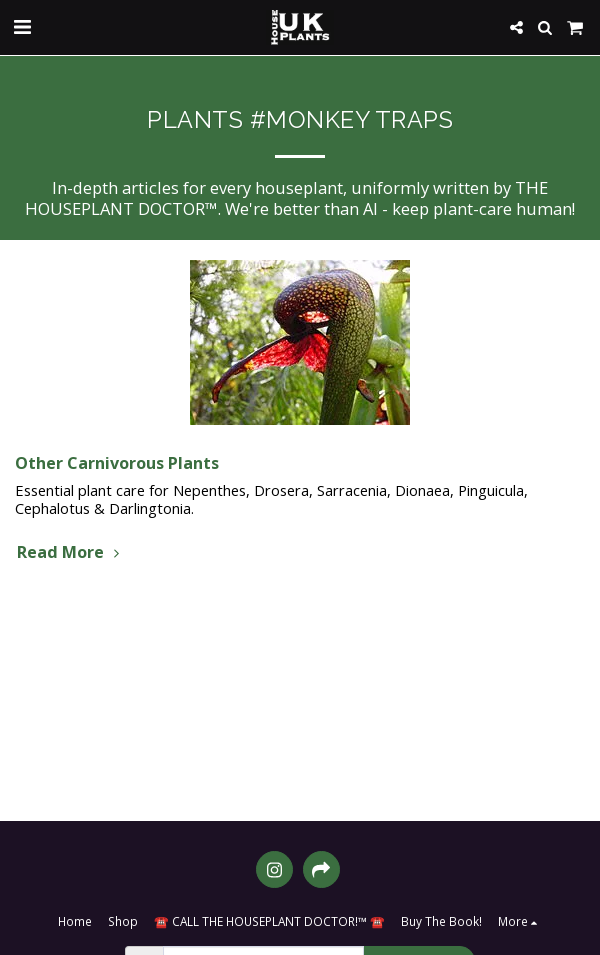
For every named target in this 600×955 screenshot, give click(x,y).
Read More (70, 552)
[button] (22, 26)
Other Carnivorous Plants (117, 463)
